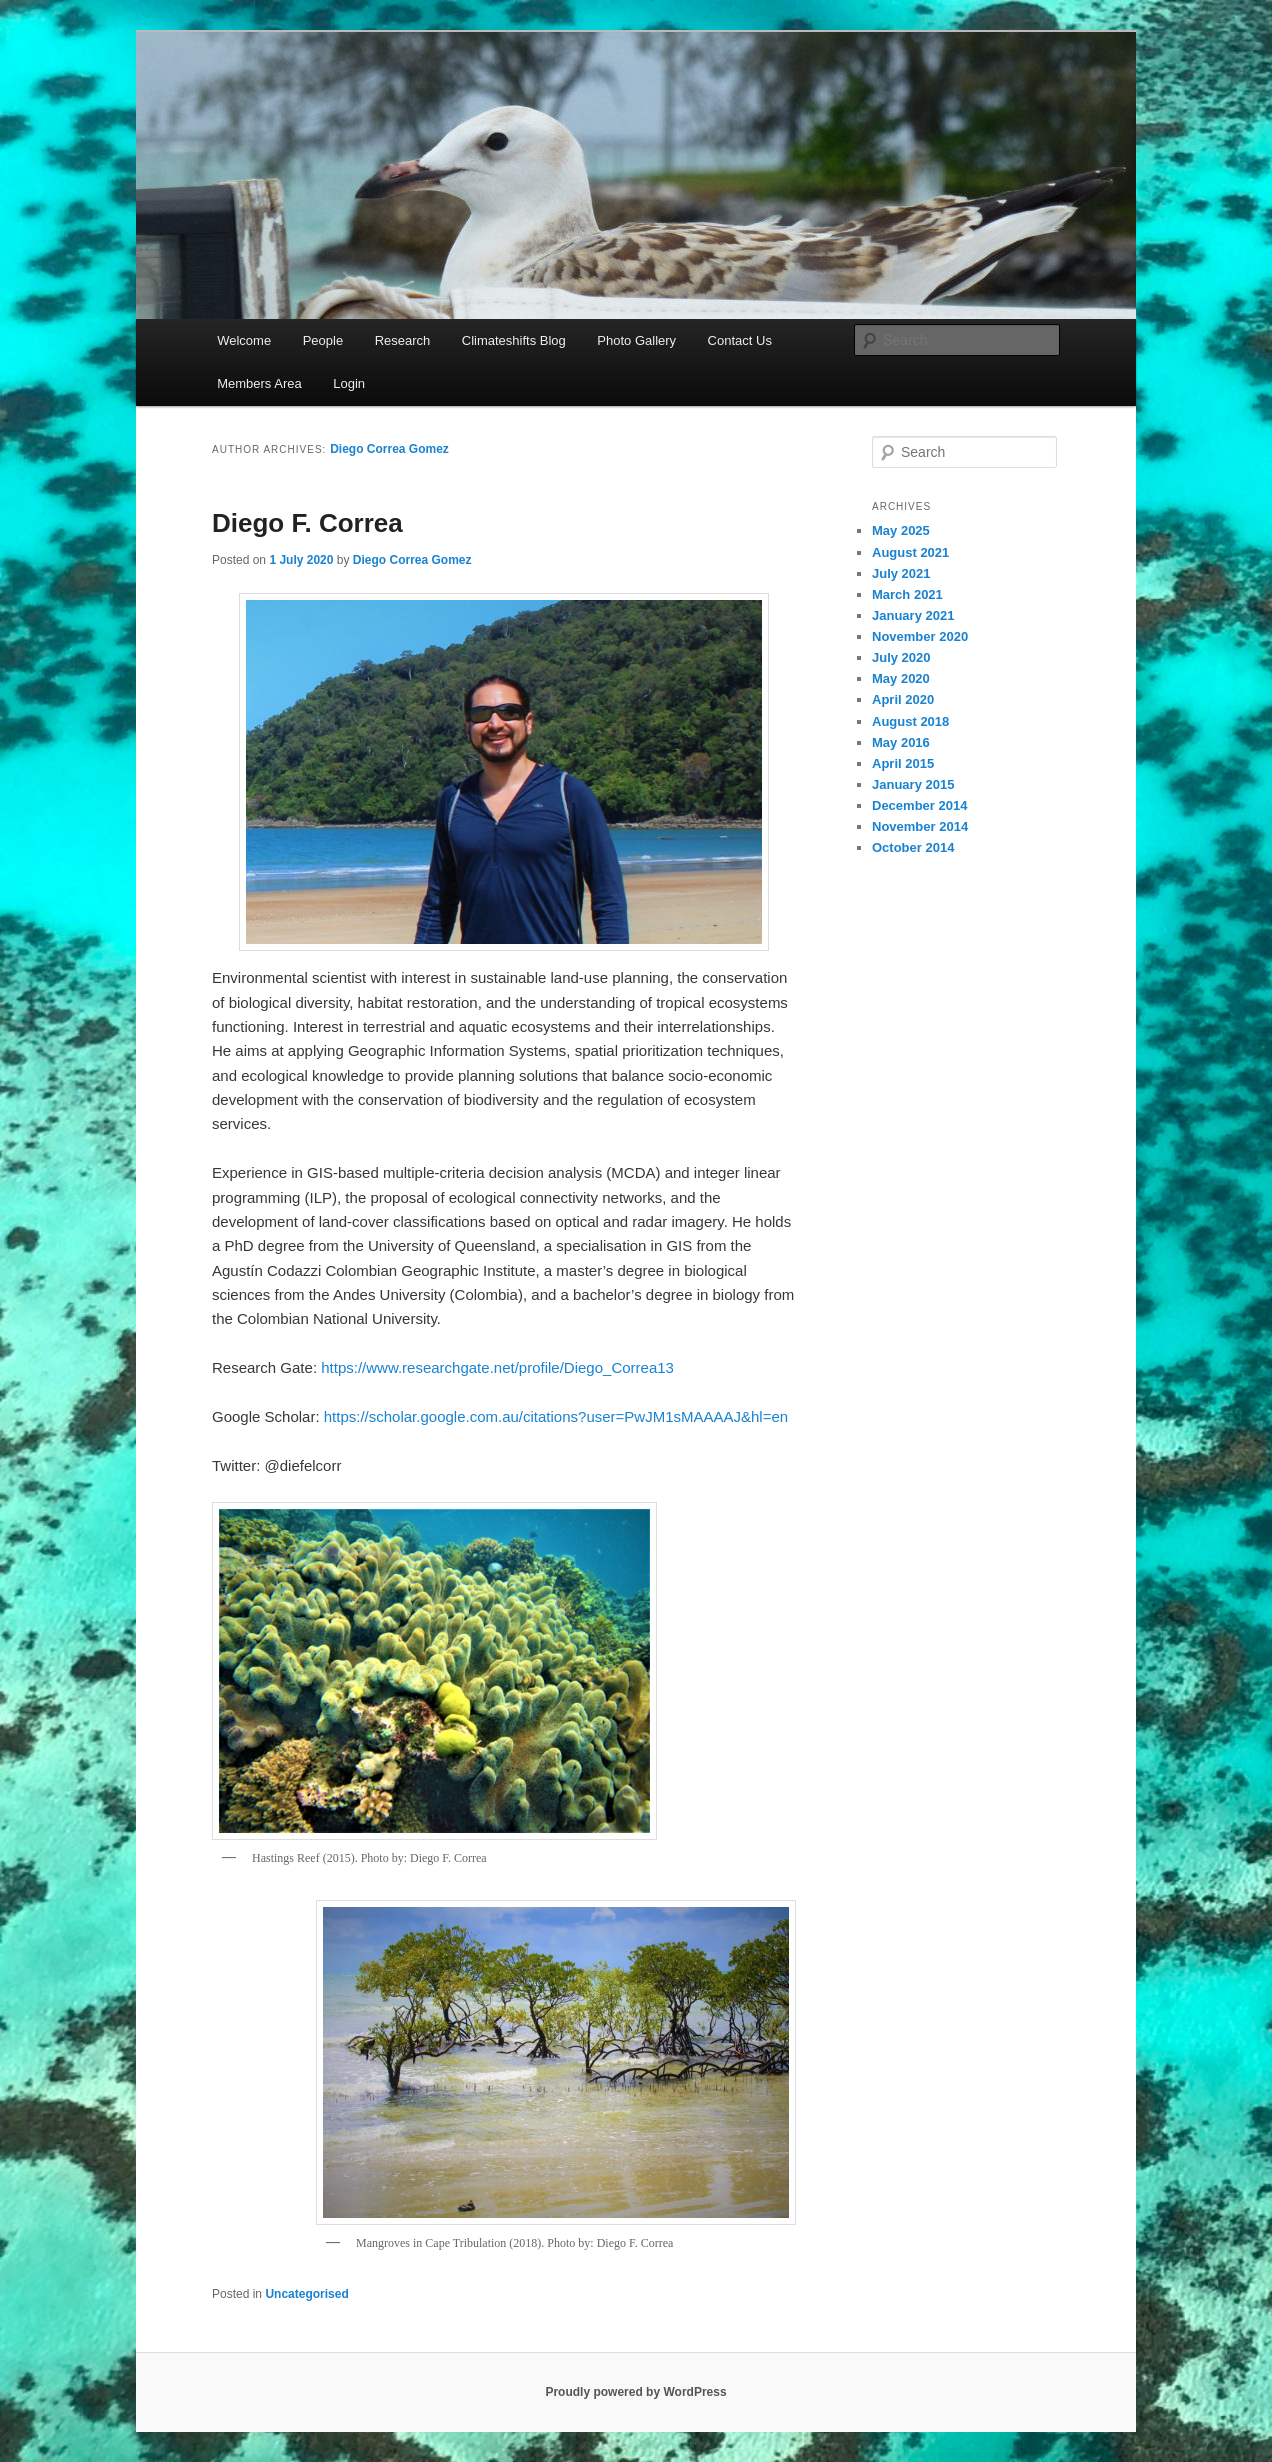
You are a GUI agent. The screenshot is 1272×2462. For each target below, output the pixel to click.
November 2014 (920, 826)
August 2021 (910, 552)
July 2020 (901, 657)
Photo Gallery (636, 340)
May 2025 (901, 530)
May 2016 (901, 742)
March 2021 (907, 594)
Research (403, 340)
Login (349, 383)
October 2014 (913, 847)
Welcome (244, 340)
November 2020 (920, 636)
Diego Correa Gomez (389, 449)
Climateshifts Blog (514, 340)
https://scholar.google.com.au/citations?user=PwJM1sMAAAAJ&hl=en (556, 1416)
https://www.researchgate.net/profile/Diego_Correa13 (497, 1367)
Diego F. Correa (307, 523)
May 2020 (901, 678)
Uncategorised (306, 2294)
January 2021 (913, 615)
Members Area (259, 383)
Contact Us (740, 340)
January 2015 (913, 784)
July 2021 (901, 573)
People (323, 340)
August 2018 (910, 721)
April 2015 (903, 763)
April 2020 (903, 699)
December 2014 (919, 805)
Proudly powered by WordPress (635, 2392)
